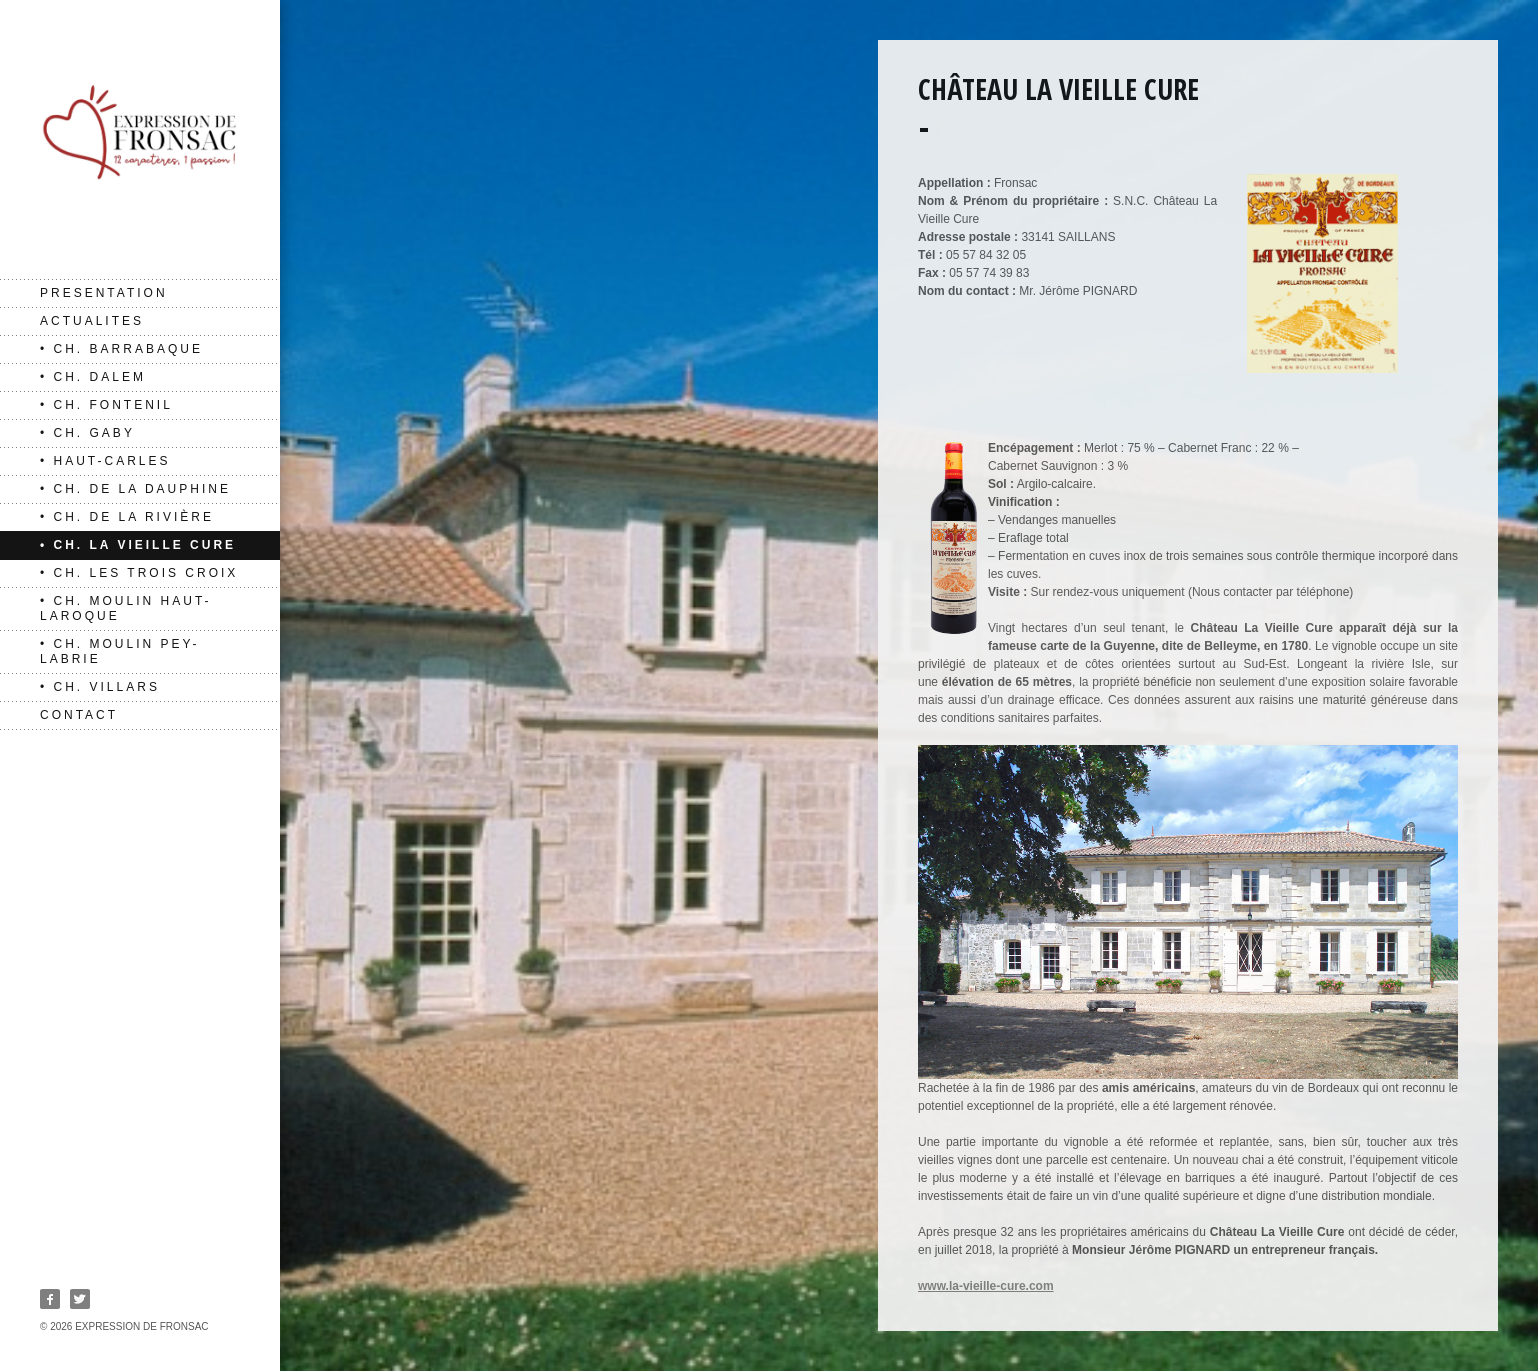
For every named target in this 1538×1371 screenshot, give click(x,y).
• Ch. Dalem (93, 377)
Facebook (50, 1299)
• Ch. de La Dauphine (135, 489)
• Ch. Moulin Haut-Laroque (126, 608)
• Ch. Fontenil (106, 405)
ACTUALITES (92, 321)
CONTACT (79, 715)
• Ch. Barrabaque (121, 349)
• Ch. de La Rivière (127, 517)
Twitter (80, 1299)
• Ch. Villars (100, 687)
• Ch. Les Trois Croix (139, 573)
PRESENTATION (104, 293)
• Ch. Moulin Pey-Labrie (119, 651)
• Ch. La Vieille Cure (138, 545)
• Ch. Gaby (87, 433)
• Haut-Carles (105, 461)
